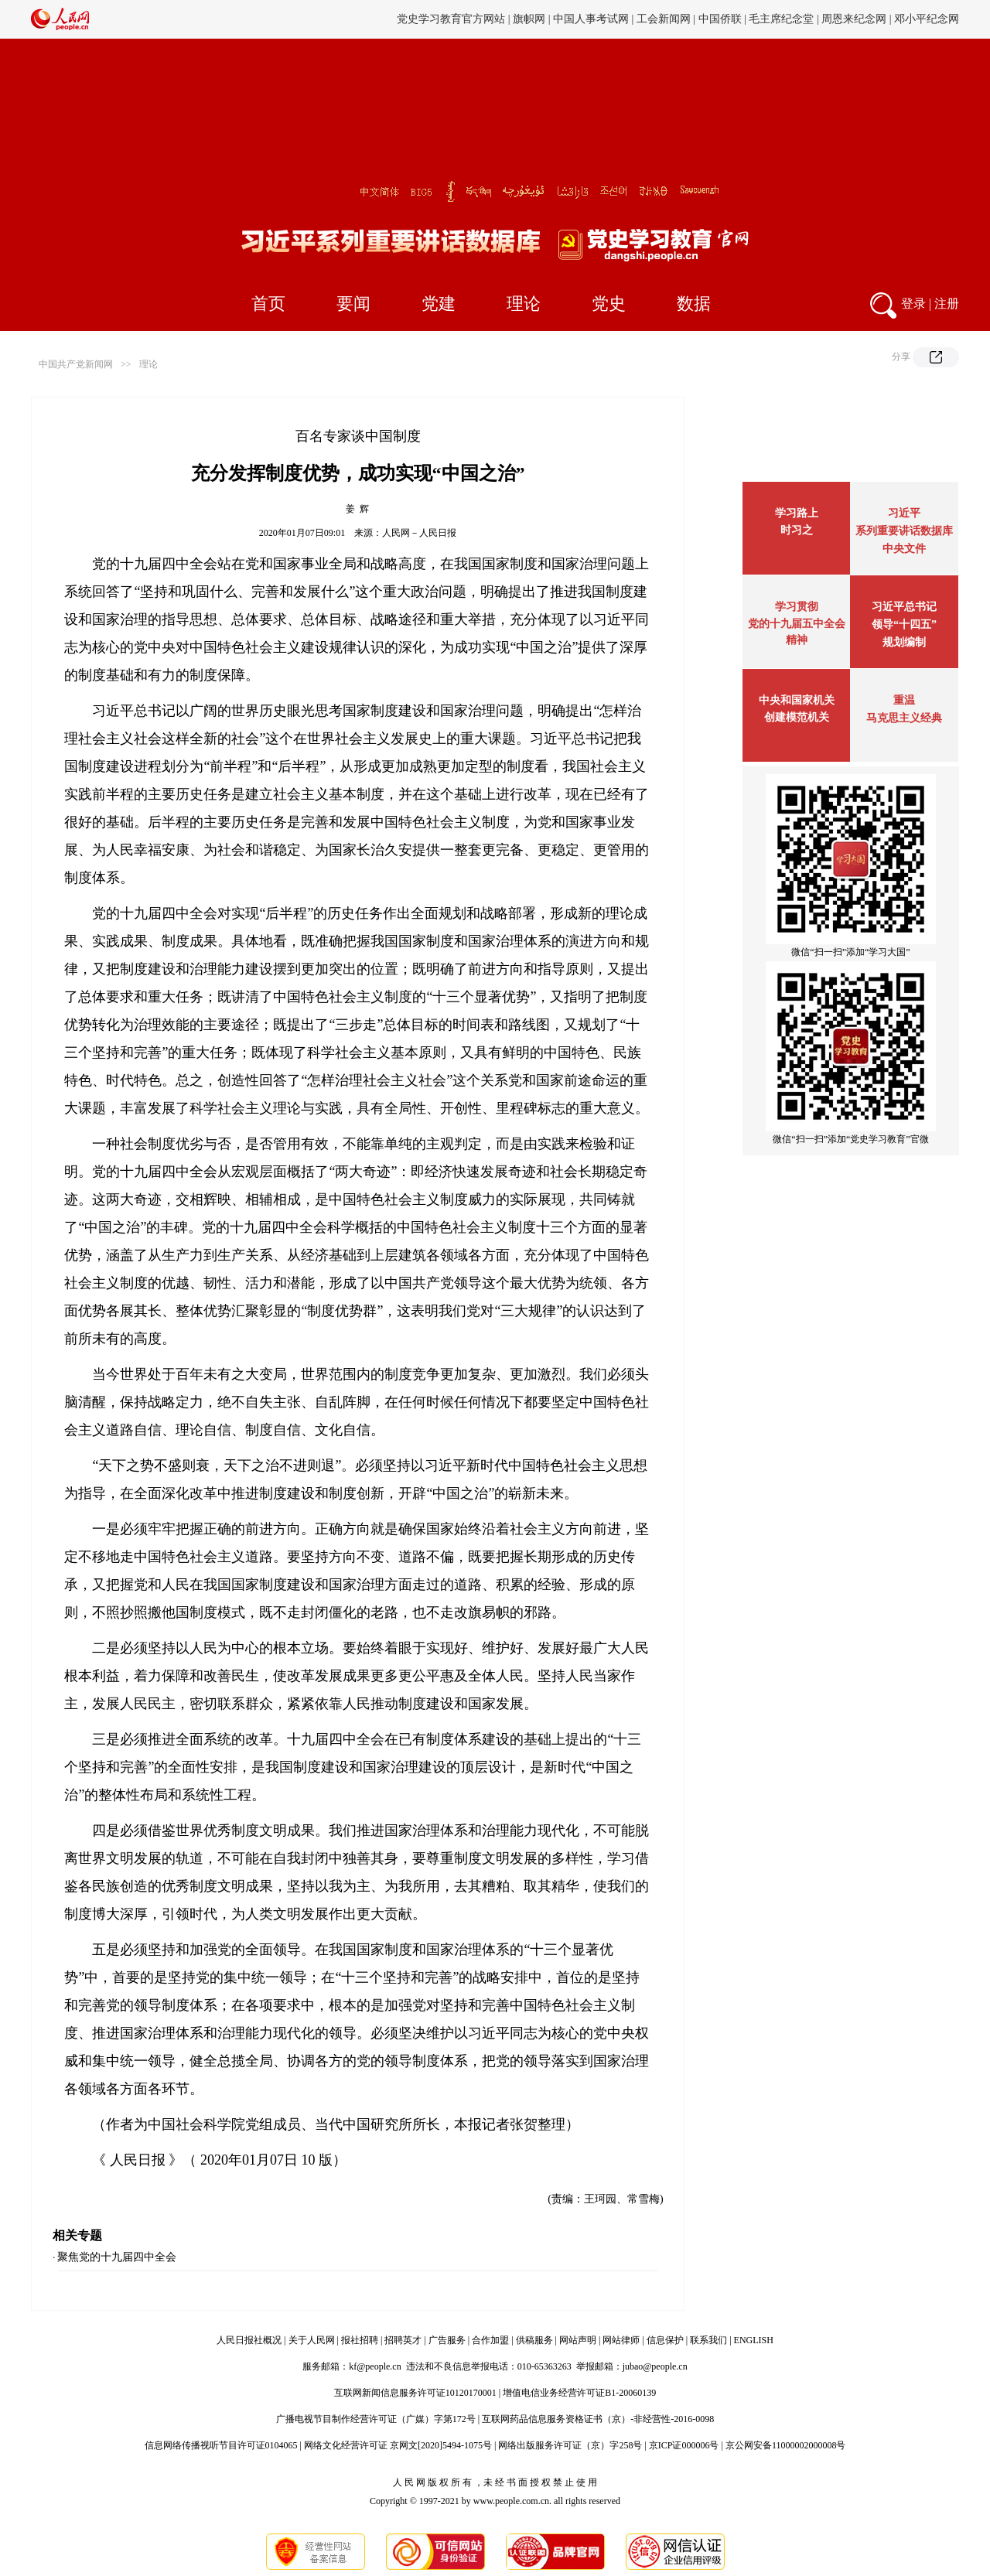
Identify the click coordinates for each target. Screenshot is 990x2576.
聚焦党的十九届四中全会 (116, 2257)
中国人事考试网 (591, 19)
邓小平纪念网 (926, 19)
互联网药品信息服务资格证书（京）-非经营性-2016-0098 (598, 2419)
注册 (946, 303)
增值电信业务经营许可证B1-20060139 (579, 2392)
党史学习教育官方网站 (452, 19)
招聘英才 (403, 2340)
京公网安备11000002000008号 (785, 2445)
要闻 (353, 303)
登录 (913, 303)
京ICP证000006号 (684, 2445)
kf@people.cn (375, 2366)
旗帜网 (529, 19)
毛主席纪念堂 (781, 19)
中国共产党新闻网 (76, 364)
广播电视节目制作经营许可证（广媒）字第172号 (376, 2419)
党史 (609, 303)
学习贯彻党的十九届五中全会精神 (796, 623)
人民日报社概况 (249, 2340)
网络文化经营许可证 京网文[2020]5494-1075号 (398, 2445)
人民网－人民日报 (419, 532)
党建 (439, 303)
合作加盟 (490, 2340)
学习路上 (796, 513)
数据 (694, 303)
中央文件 (904, 548)
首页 (268, 303)
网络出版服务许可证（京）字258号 (570, 2445)
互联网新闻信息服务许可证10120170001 (415, 2392)
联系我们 (708, 2340)
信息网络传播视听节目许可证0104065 (221, 2445)
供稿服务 (534, 2340)
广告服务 (447, 2340)
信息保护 (665, 2340)
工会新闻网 (664, 19)
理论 (524, 303)
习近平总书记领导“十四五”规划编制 (904, 624)
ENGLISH (753, 2340)
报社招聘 (359, 2340)
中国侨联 (720, 19)
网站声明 (577, 2340)
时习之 (796, 530)
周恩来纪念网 (853, 19)
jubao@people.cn (655, 2366)
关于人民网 (311, 2340)
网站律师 (621, 2340)
